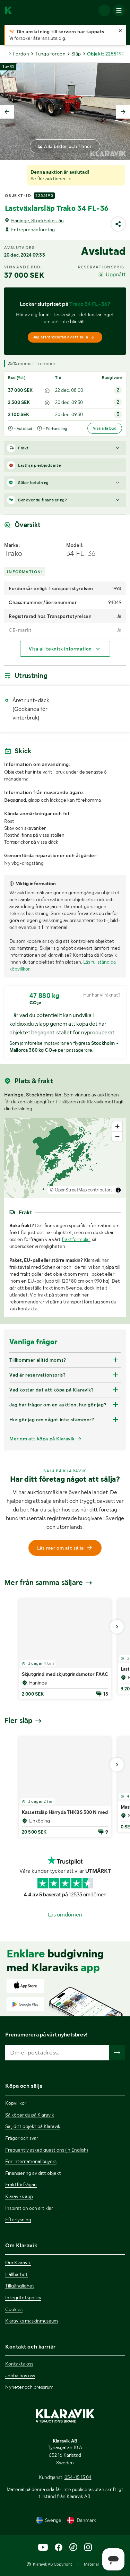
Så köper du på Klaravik (29, 2115)
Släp (76, 54)
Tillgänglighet (19, 2286)
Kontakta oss (19, 2364)
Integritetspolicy (23, 2297)
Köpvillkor (15, 2103)
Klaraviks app (19, 2196)
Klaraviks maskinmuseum (31, 2321)
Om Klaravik (18, 2262)
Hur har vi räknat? (102, 995)
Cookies (14, 2309)
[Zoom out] (117, 1136)
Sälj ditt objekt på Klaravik (32, 2126)
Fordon (21, 54)
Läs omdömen (65, 1914)
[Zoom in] (117, 1126)
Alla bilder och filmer (68, 146)
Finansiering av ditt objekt (33, 2173)
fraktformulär (76, 1239)
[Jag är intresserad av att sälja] (65, 337)
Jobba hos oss (20, 2375)
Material (91, 2564)
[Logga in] (104, 10)
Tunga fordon (50, 54)
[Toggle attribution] (118, 1190)
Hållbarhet (16, 2274)
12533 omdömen (87, 1895)
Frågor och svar (21, 2138)
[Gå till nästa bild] (117, 1627)
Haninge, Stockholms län (37, 220)
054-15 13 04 (78, 2477)
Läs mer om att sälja (65, 1548)
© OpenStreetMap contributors (81, 1189)
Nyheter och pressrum (29, 2387)
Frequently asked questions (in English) (46, 2150)
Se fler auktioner (51, 178)
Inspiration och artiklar (29, 2208)
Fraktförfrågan (21, 2184)
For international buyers (31, 2161)
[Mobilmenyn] (119, 10)
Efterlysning (18, 2219)
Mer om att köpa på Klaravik (42, 1438)
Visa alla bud (104, 428)
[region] (65, 1158)
